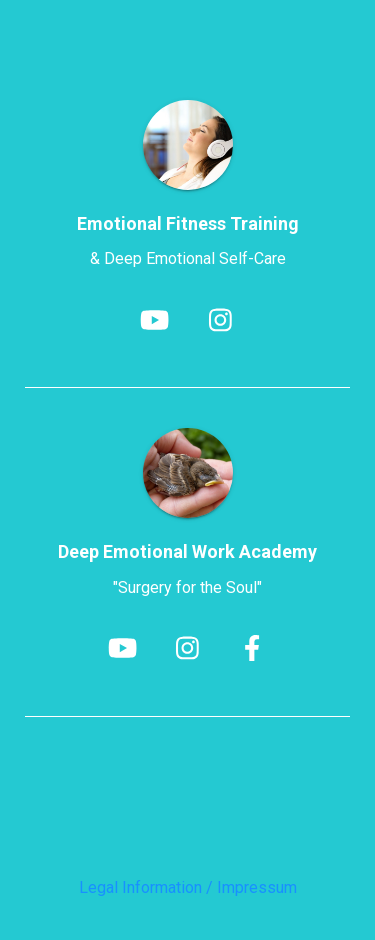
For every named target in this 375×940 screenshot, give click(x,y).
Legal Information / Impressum (188, 887)
